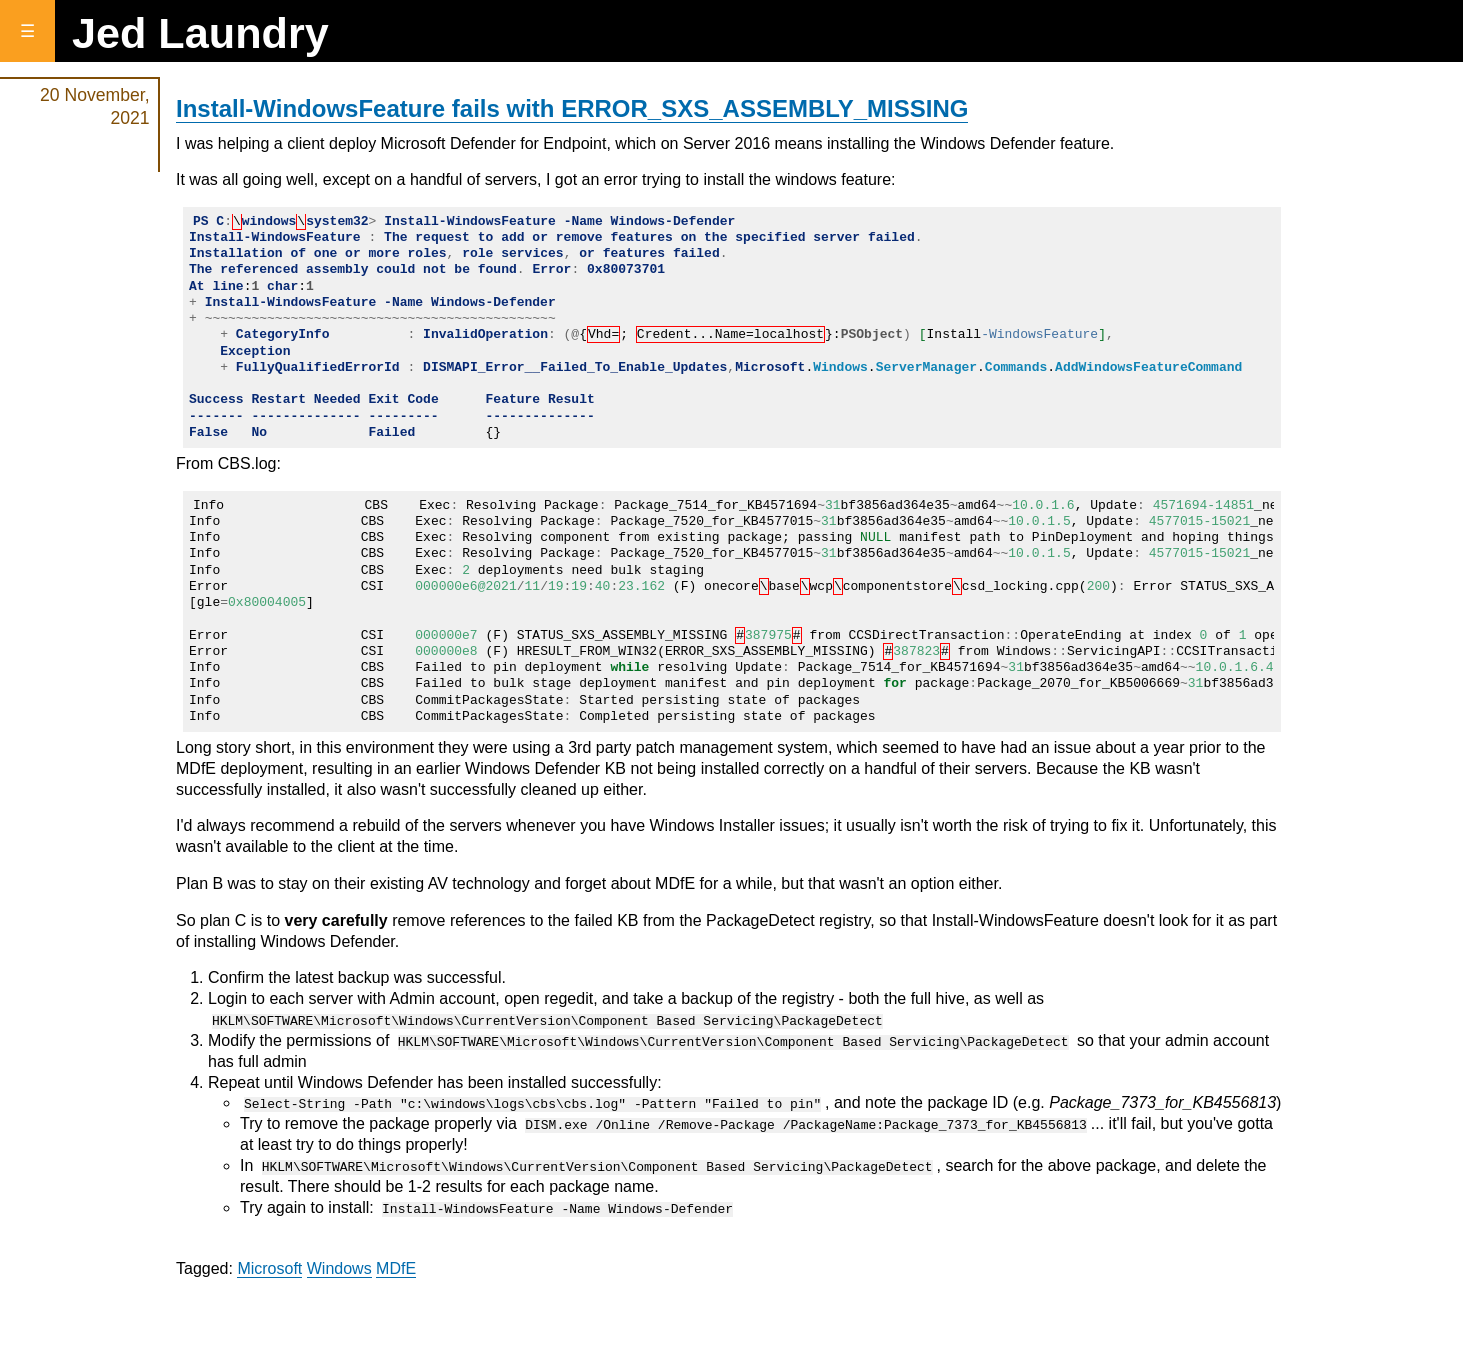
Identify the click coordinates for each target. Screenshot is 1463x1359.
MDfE (396, 1267)
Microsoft (269, 1267)
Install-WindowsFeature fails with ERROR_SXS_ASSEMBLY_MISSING (572, 108)
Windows (339, 1267)
